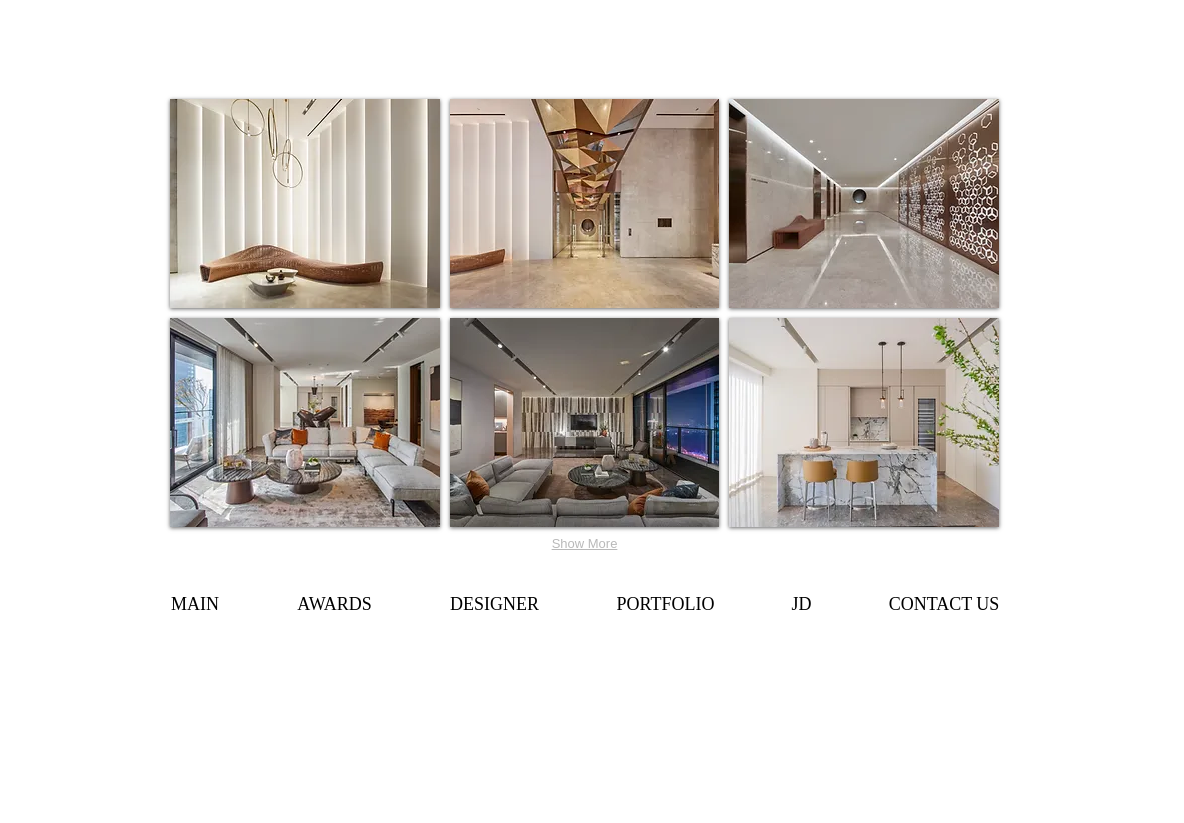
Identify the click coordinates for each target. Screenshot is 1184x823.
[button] (305, 203)
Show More (585, 543)
